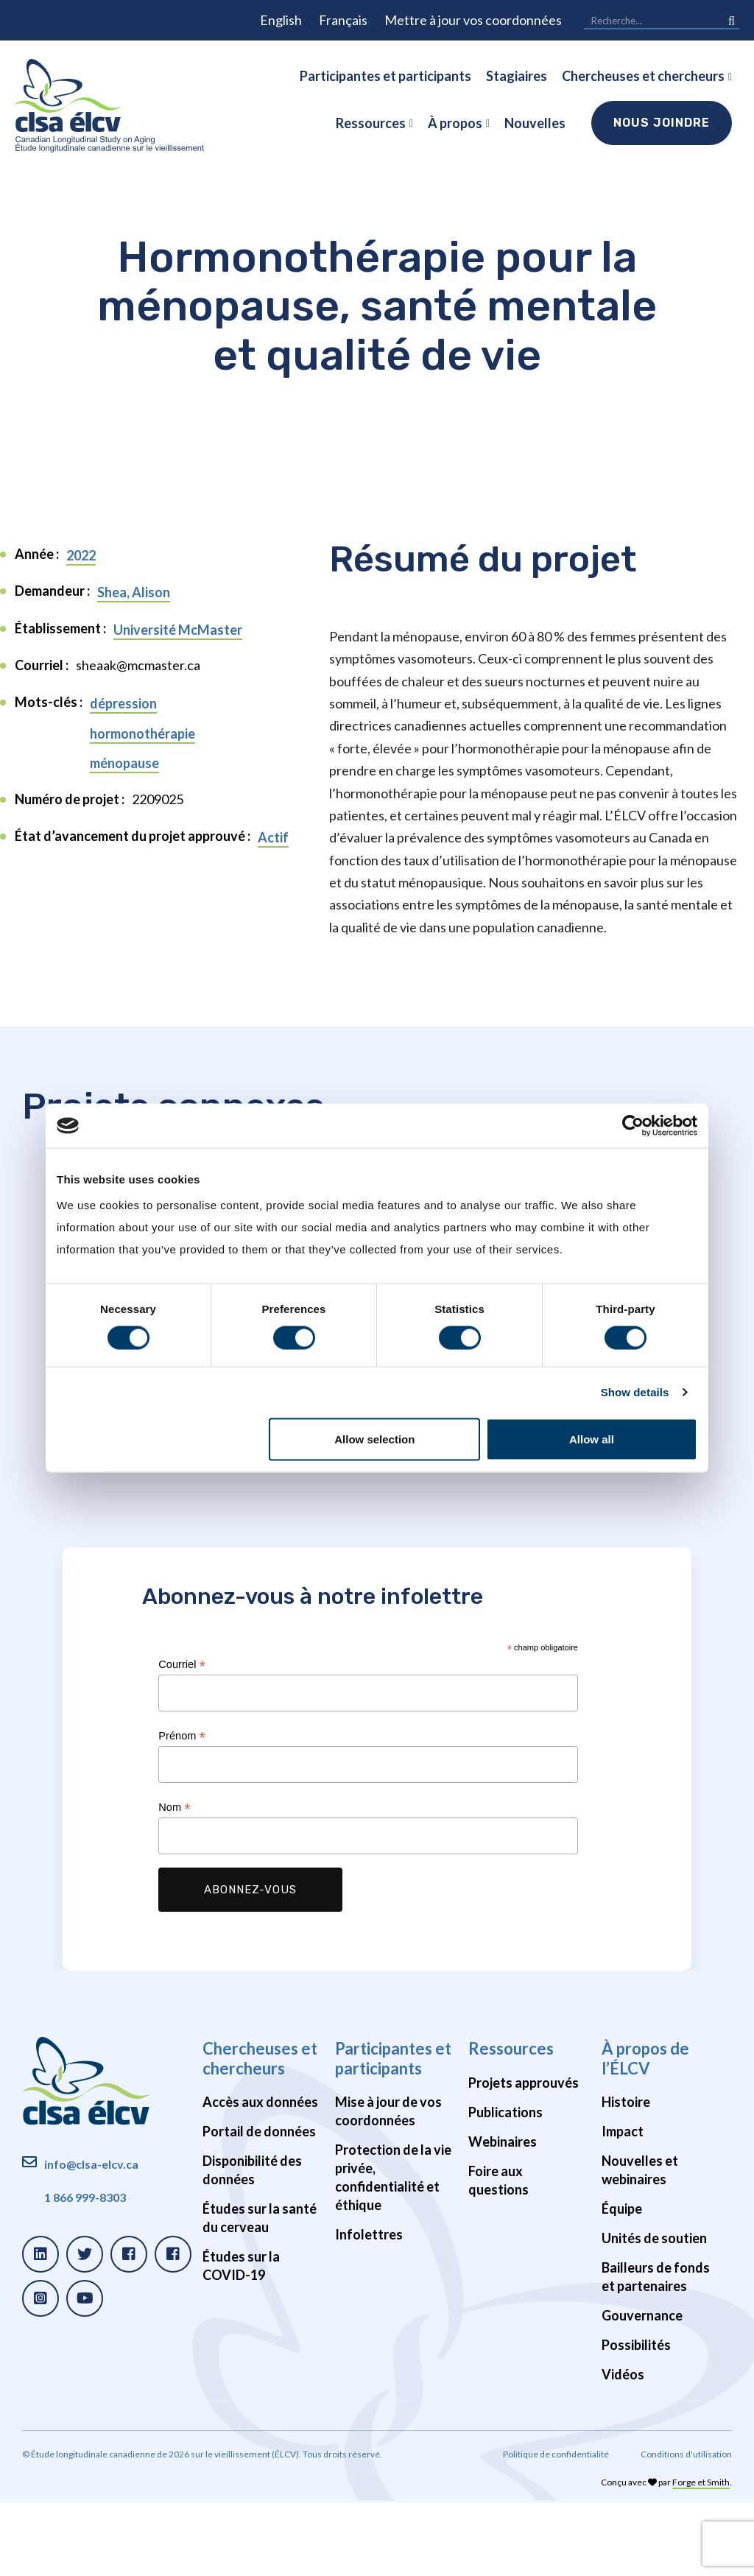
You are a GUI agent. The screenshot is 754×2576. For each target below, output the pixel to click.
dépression (123, 703)
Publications (505, 2186)
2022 (81, 555)
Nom (174, 1881)
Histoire (626, 2175)
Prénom (181, 1809)
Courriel (181, 1738)
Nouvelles (535, 123)
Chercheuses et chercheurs (643, 76)
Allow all (591, 1438)
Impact (623, 2205)
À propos (455, 123)
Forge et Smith (701, 2555)
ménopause (124, 763)
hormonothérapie (142, 733)
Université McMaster (177, 630)
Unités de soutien (654, 2312)
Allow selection (374, 1438)
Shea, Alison (133, 592)
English (281, 20)
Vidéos (623, 2448)
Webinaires (502, 2215)
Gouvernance (642, 2389)
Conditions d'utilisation (686, 2527)
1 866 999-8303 (85, 2271)
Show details (635, 1392)
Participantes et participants (385, 76)
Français (343, 20)
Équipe (622, 2282)
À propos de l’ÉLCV (645, 2131)
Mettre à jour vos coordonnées (473, 20)
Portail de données (259, 2205)
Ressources (371, 123)
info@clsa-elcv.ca (91, 2238)
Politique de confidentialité (556, 2527)
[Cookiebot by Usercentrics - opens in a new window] (632, 1126)
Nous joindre (661, 123)
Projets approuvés (523, 2156)
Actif (273, 837)
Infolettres (369, 2308)
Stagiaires (516, 76)
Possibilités (636, 2418)
